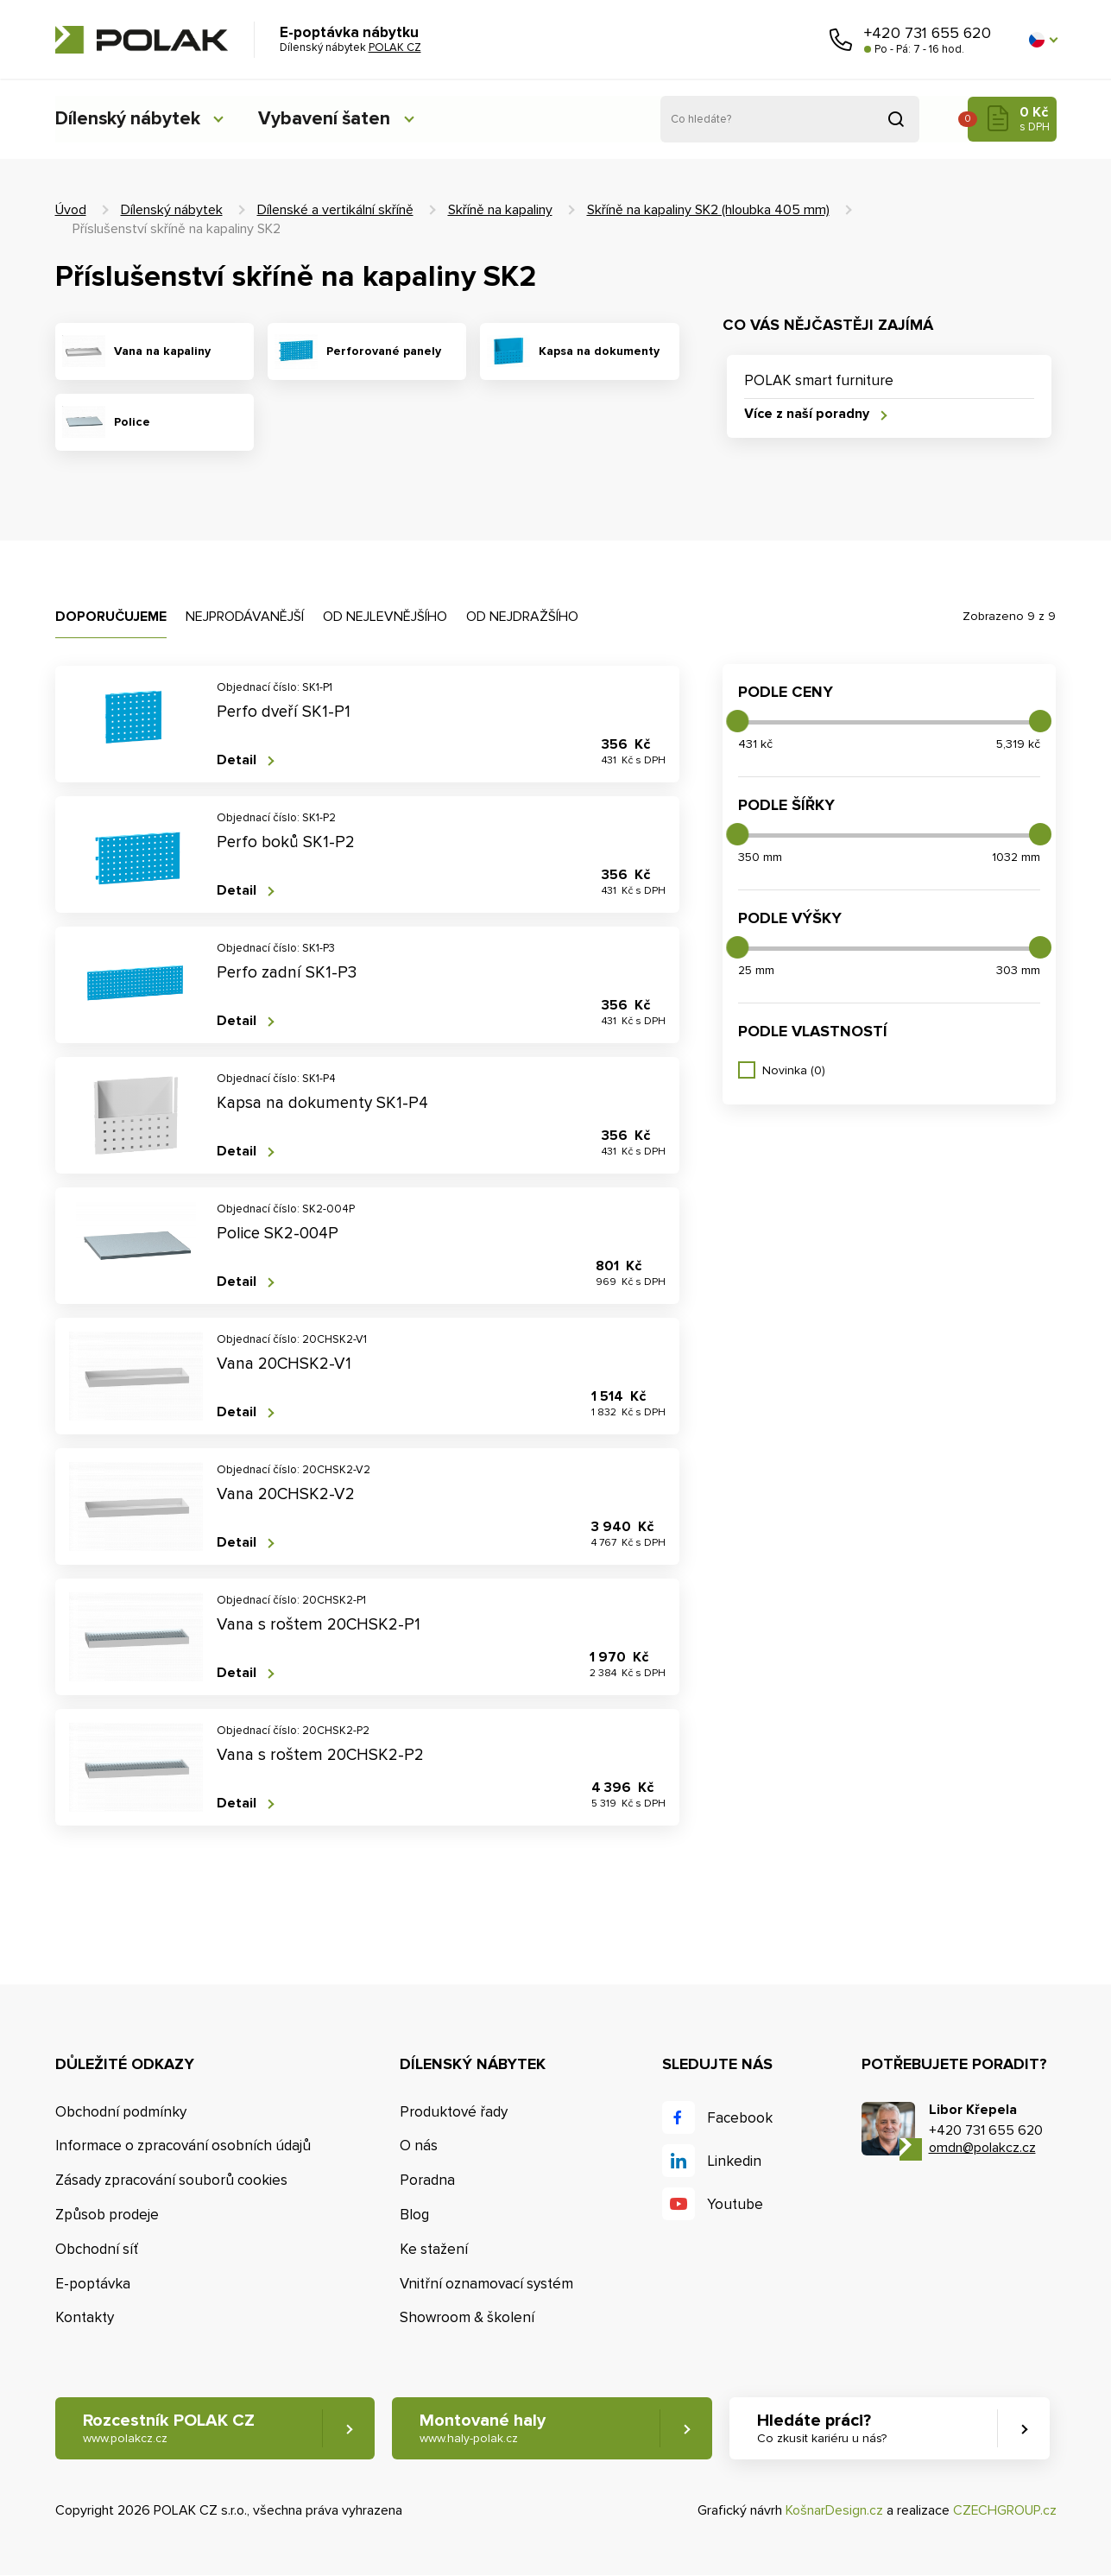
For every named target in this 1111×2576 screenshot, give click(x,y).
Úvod (70, 209)
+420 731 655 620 (927, 33)
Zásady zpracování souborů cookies (171, 2180)
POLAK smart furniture (818, 380)
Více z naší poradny (806, 414)
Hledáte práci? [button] (824, 2428)
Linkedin (734, 2161)
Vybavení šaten (331, 118)
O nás (419, 2145)
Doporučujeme (111, 616)
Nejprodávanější (245, 616)
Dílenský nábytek (128, 118)
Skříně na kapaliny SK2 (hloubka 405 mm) (708, 209)
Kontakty (84, 2317)
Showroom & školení (467, 2317)
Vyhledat (896, 119)
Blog (414, 2215)
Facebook (740, 2118)
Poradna (427, 2180)
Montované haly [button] (484, 2428)
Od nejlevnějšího (385, 616)
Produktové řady (454, 2112)
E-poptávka (92, 2284)
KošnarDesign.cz (834, 2510)
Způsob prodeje (107, 2215)
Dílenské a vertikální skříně (335, 209)
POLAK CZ (141, 40)
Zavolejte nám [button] (840, 39)
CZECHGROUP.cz (1005, 2510)
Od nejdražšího (522, 616)
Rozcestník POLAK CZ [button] (169, 2428)
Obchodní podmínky (120, 2112)
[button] (1043, 39)
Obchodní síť (96, 2249)
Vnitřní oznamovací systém (486, 2284)
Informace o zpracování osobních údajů (183, 2145)
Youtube (735, 2204)
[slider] (737, 721)
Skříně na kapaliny (500, 209)
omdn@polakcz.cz (982, 2147)
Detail (236, 760)
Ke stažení (434, 2249)
